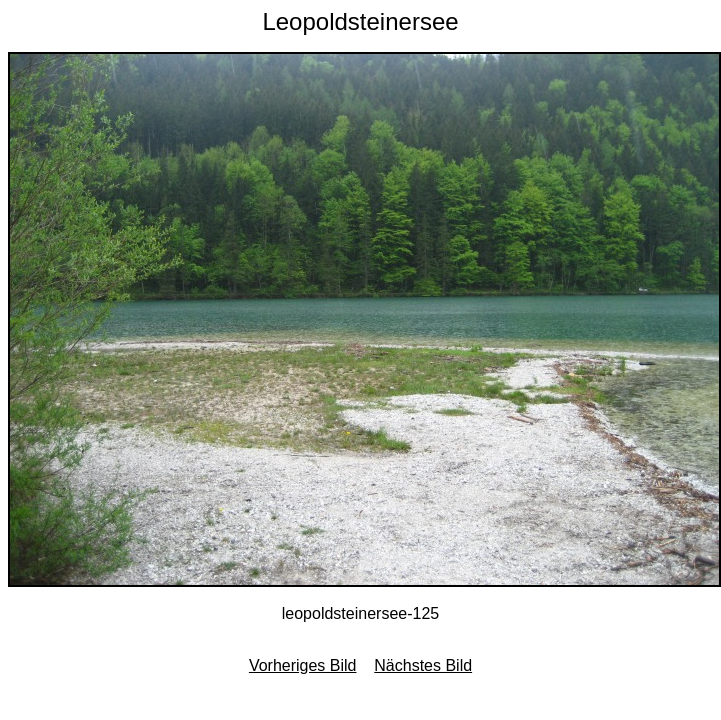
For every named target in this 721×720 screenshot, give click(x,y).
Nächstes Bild (423, 665)
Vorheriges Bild (303, 665)
